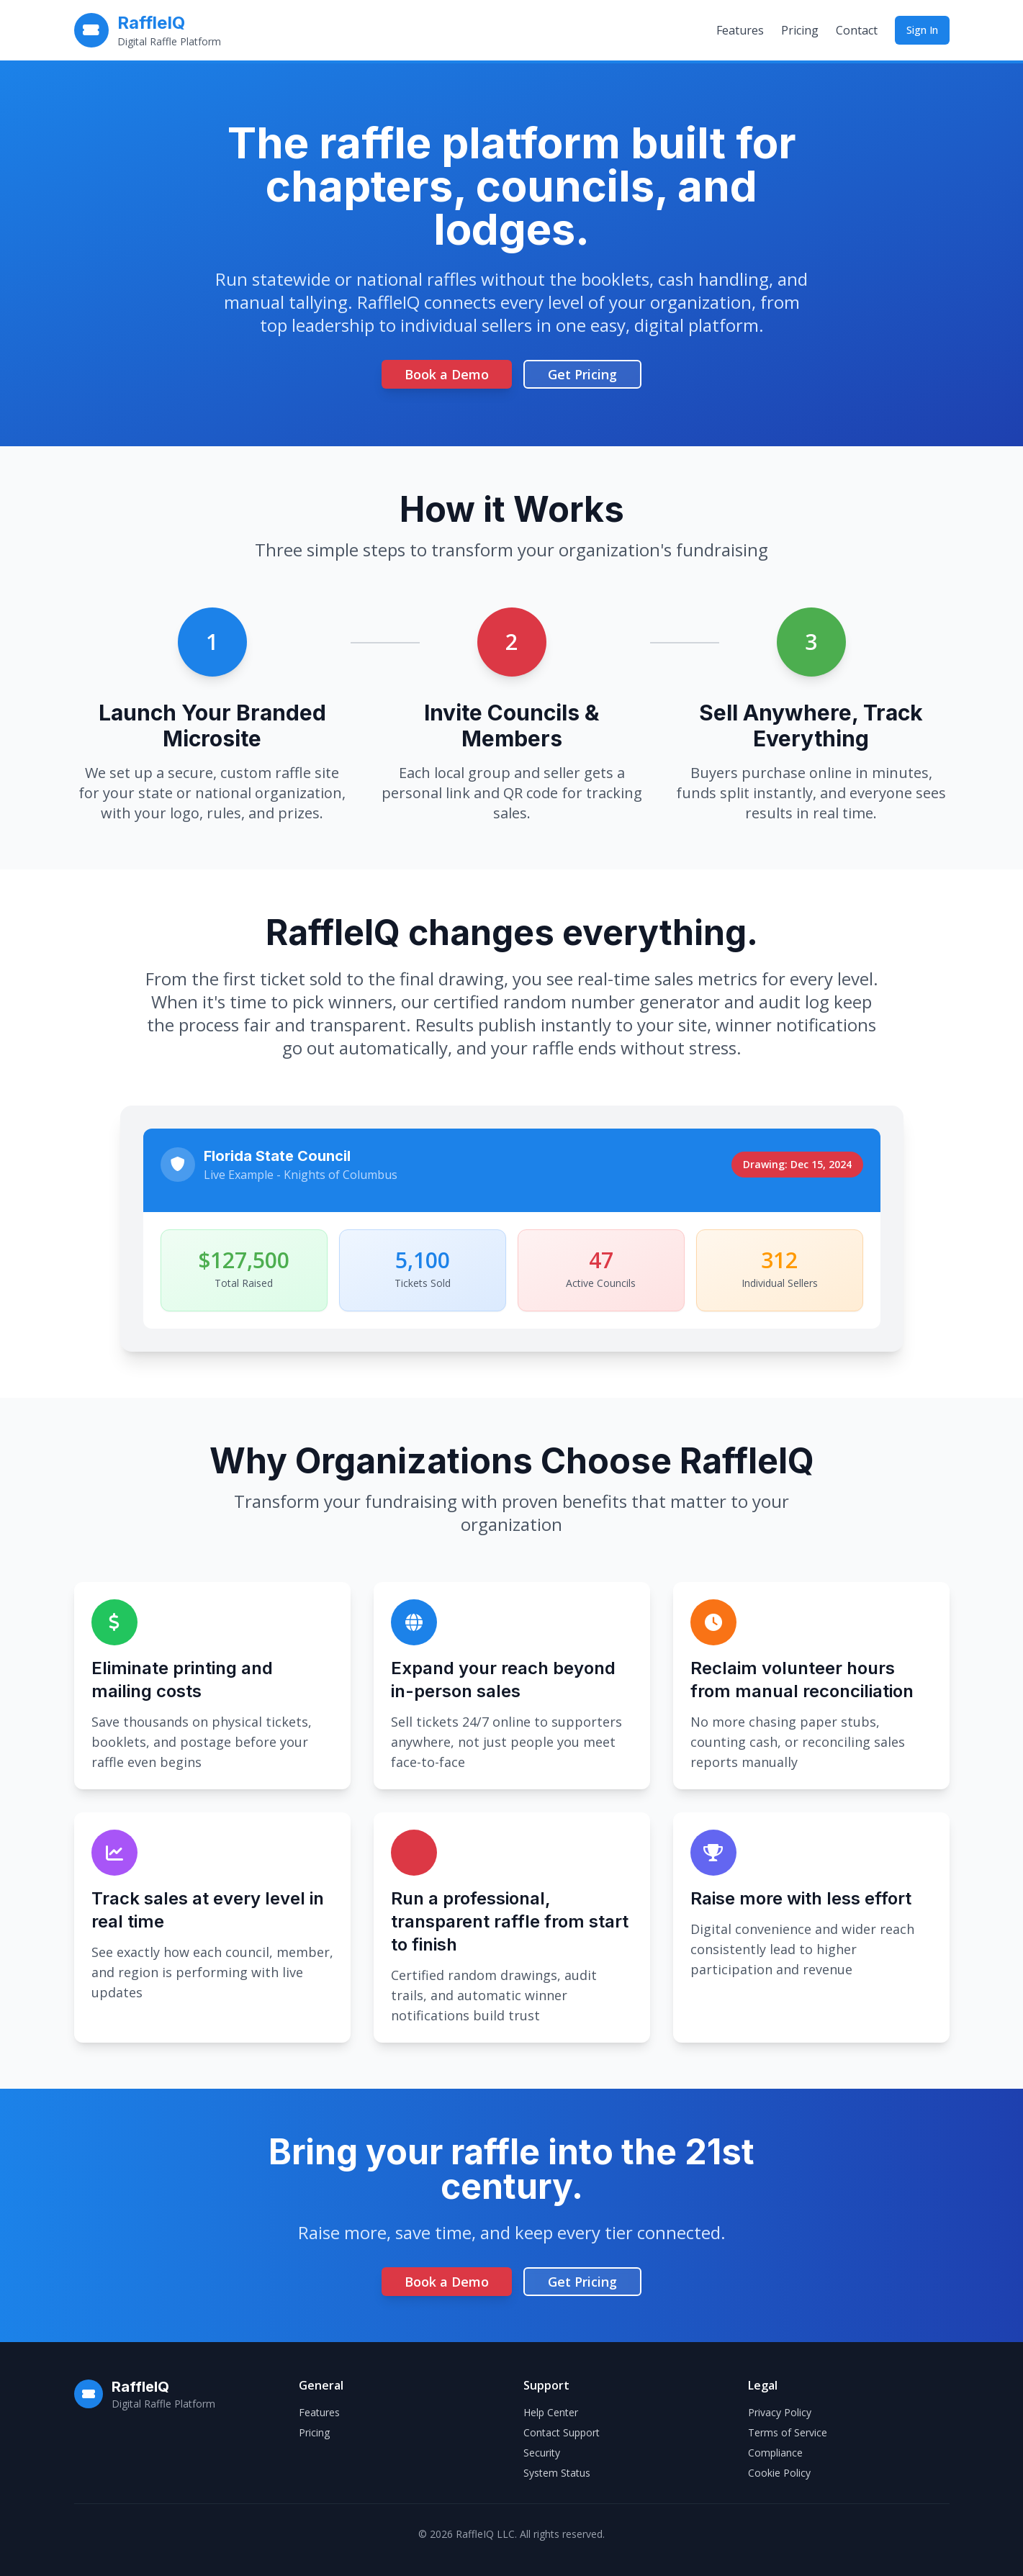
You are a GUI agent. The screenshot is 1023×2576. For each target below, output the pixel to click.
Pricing (800, 30)
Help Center (550, 2412)
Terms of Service (787, 2432)
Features (740, 30)
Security (541, 2452)
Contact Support (561, 2432)
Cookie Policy (779, 2473)
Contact (857, 30)
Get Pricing (582, 374)
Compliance (775, 2452)
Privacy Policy (779, 2412)
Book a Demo (447, 374)
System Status (556, 2473)
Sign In (922, 30)
